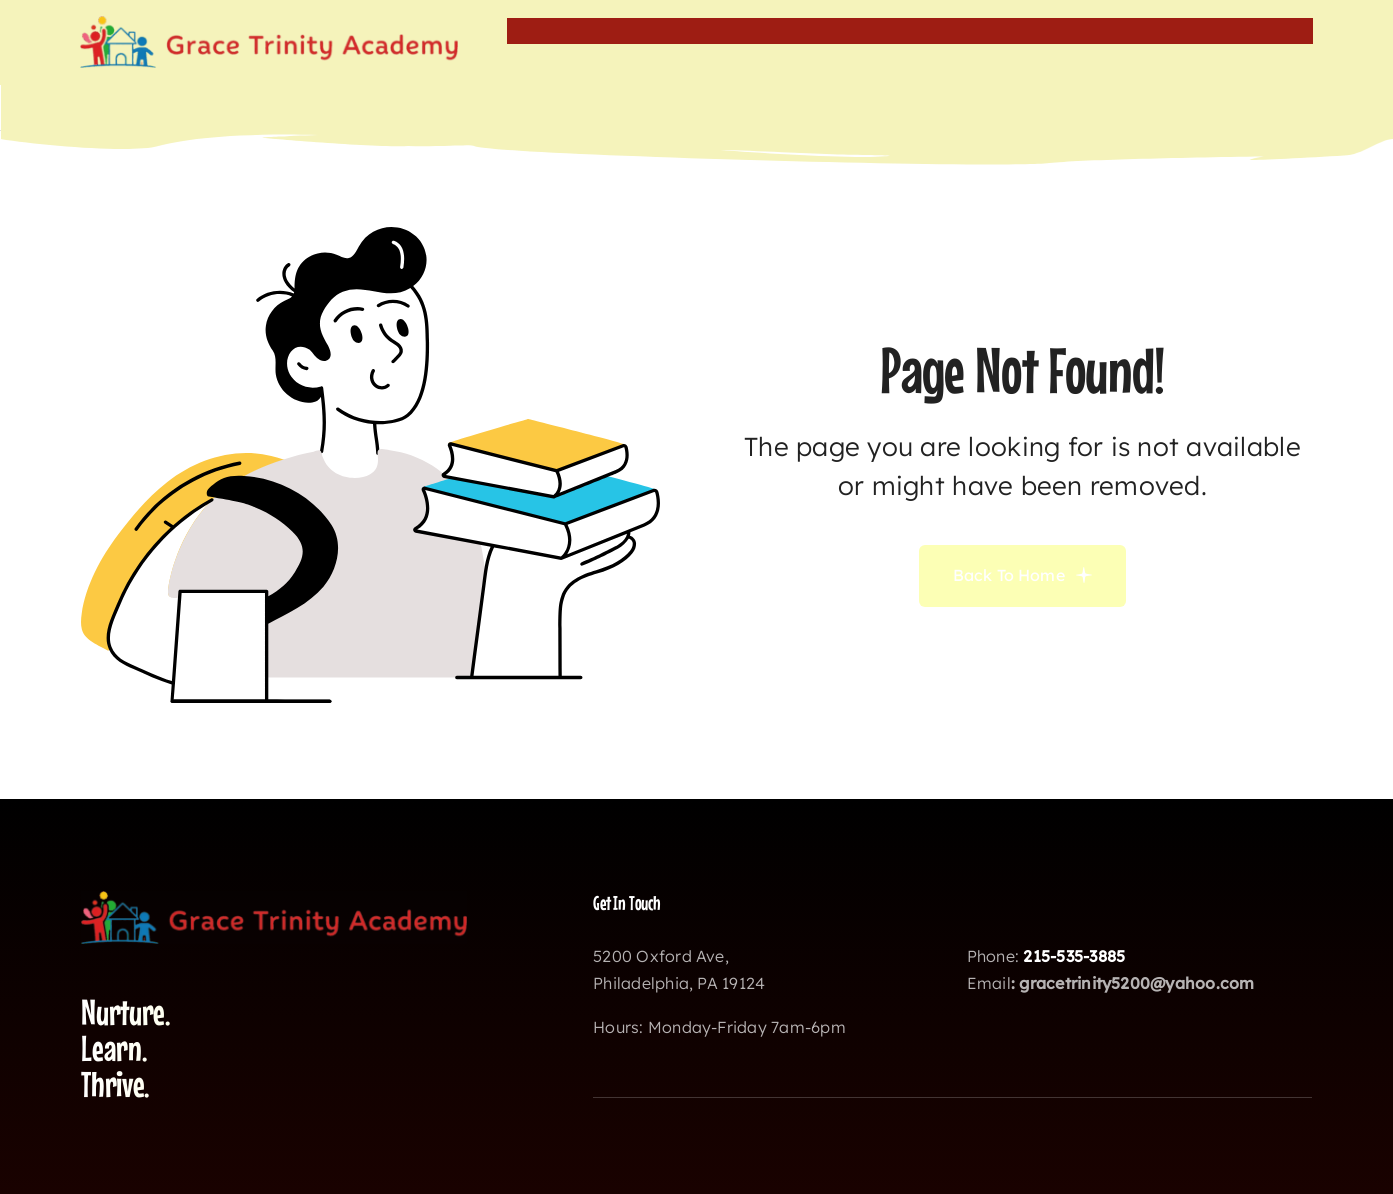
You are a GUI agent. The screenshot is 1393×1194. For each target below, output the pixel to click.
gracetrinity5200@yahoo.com (1136, 983)
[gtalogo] (269, 24)
